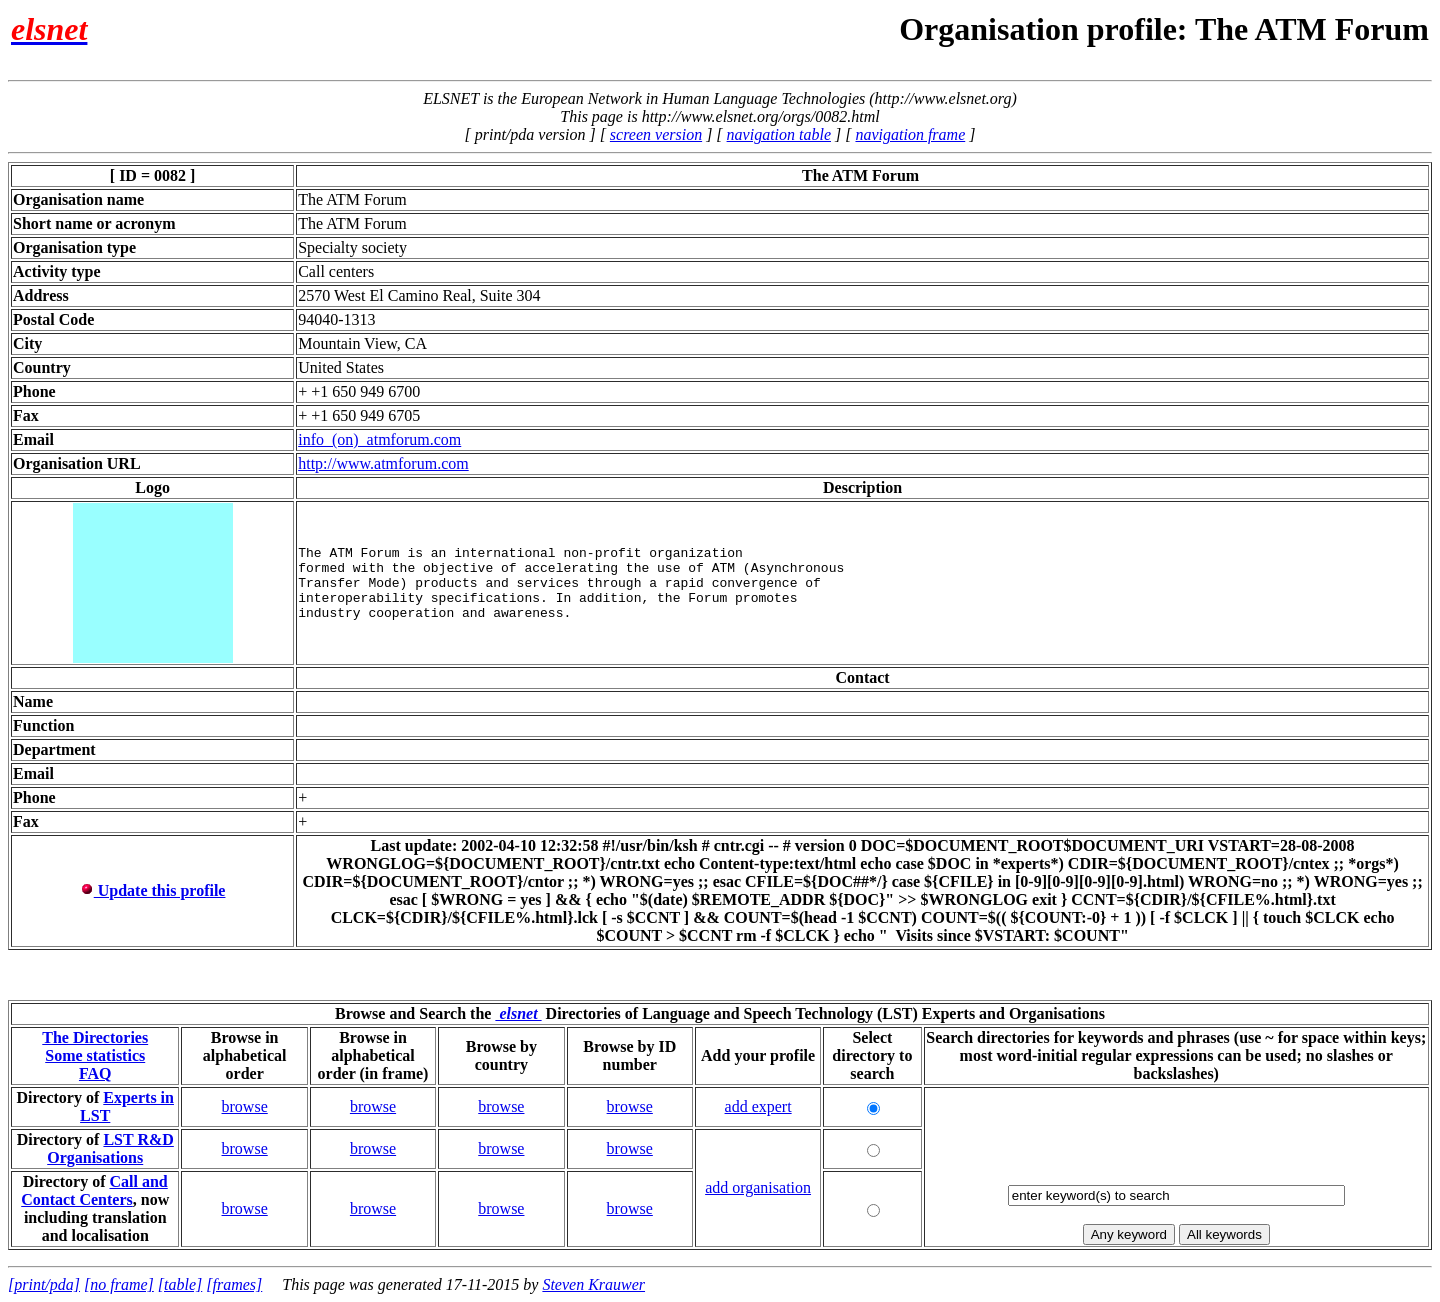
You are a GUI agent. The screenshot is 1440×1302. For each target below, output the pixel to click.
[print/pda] (44, 1284)
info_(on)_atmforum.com (379, 439)
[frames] (234, 1284)
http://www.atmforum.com (383, 463)
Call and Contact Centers (94, 1190)
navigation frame (910, 134)
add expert (758, 1106)
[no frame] (119, 1284)
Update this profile (153, 890)
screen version (656, 134)
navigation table (779, 134)
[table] (180, 1284)
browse (245, 1106)
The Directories (95, 1037)
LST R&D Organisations (110, 1148)
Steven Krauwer (593, 1284)
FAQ (95, 1073)
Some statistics (95, 1055)
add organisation (758, 1187)
